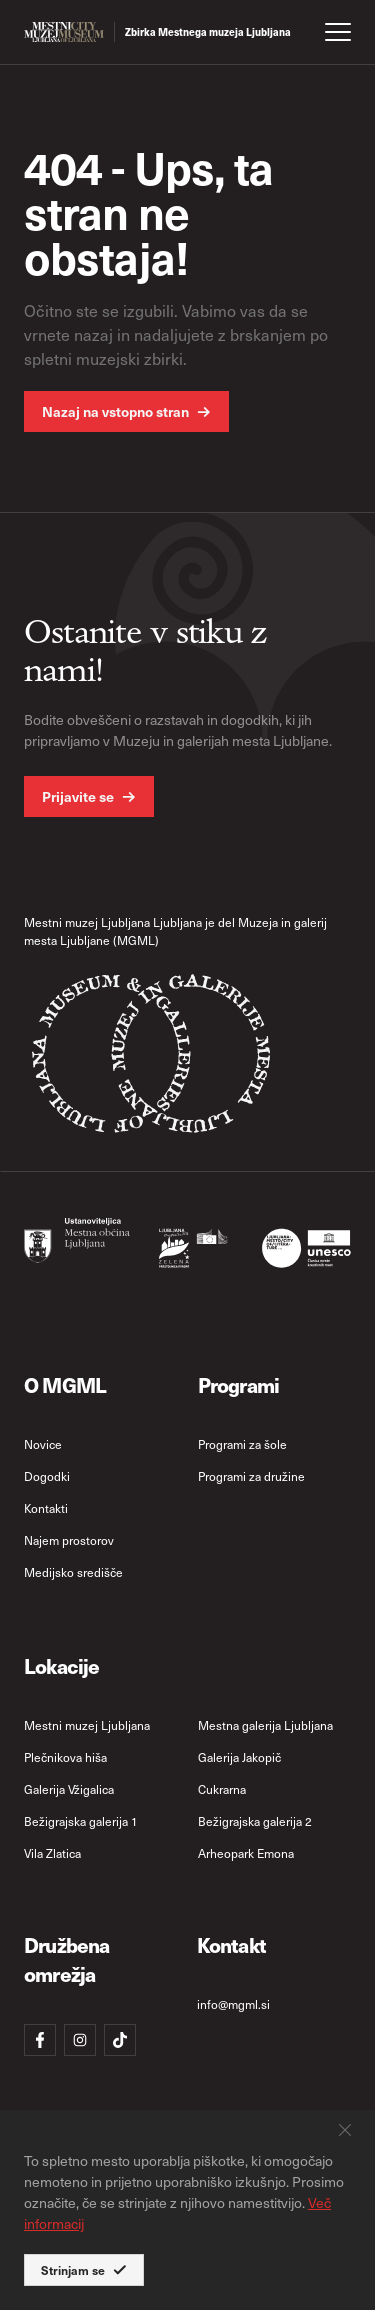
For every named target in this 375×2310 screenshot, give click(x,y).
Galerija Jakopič (239, 1757)
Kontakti (46, 1508)
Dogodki (47, 1476)
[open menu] (338, 32)
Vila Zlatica (52, 1853)
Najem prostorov (69, 1540)
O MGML (65, 1384)
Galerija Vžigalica (69, 1789)
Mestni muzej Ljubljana (87, 1725)
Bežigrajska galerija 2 (255, 1821)
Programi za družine (251, 1476)
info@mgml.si (233, 2004)
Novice (43, 1444)
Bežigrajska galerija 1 (81, 1821)
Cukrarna (222, 1789)
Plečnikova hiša (65, 1757)
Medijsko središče (73, 1572)
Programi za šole (242, 1444)
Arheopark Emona (246, 1853)
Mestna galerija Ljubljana (265, 1725)
